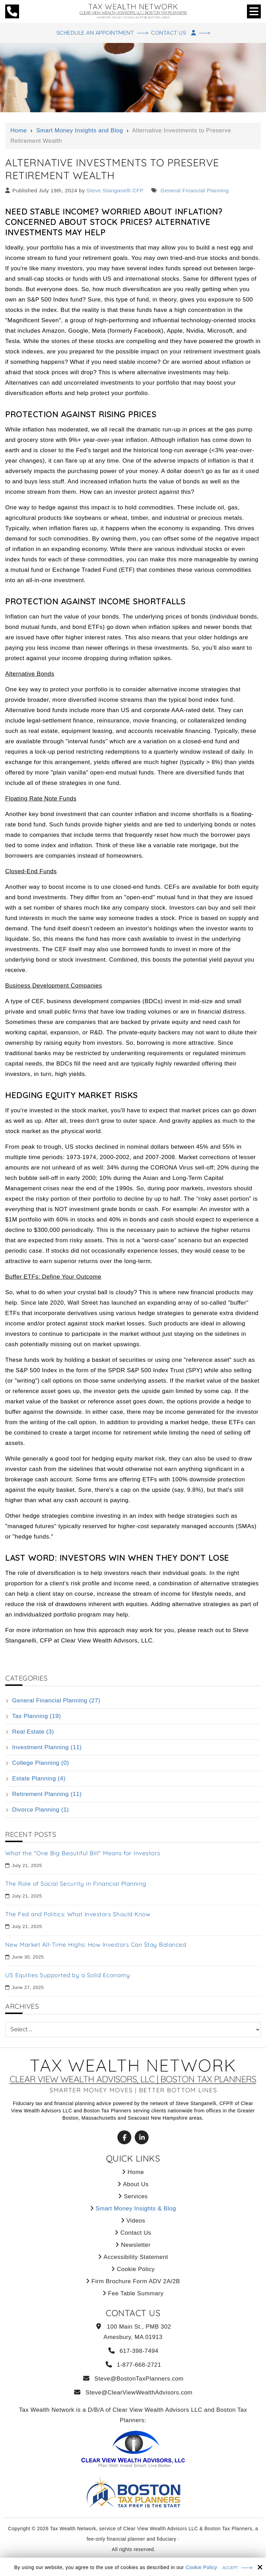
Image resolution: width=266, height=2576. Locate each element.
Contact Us (180, 33)
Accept (230, 2567)
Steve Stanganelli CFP (115, 191)
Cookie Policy (201, 2567)
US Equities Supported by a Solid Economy (67, 1975)
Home (18, 131)
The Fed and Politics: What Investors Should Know (77, 1914)
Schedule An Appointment (92, 33)
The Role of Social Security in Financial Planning (76, 1884)
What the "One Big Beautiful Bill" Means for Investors (82, 1853)
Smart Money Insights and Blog (79, 131)
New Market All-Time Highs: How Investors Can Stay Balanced (95, 1945)
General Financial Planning (194, 191)
